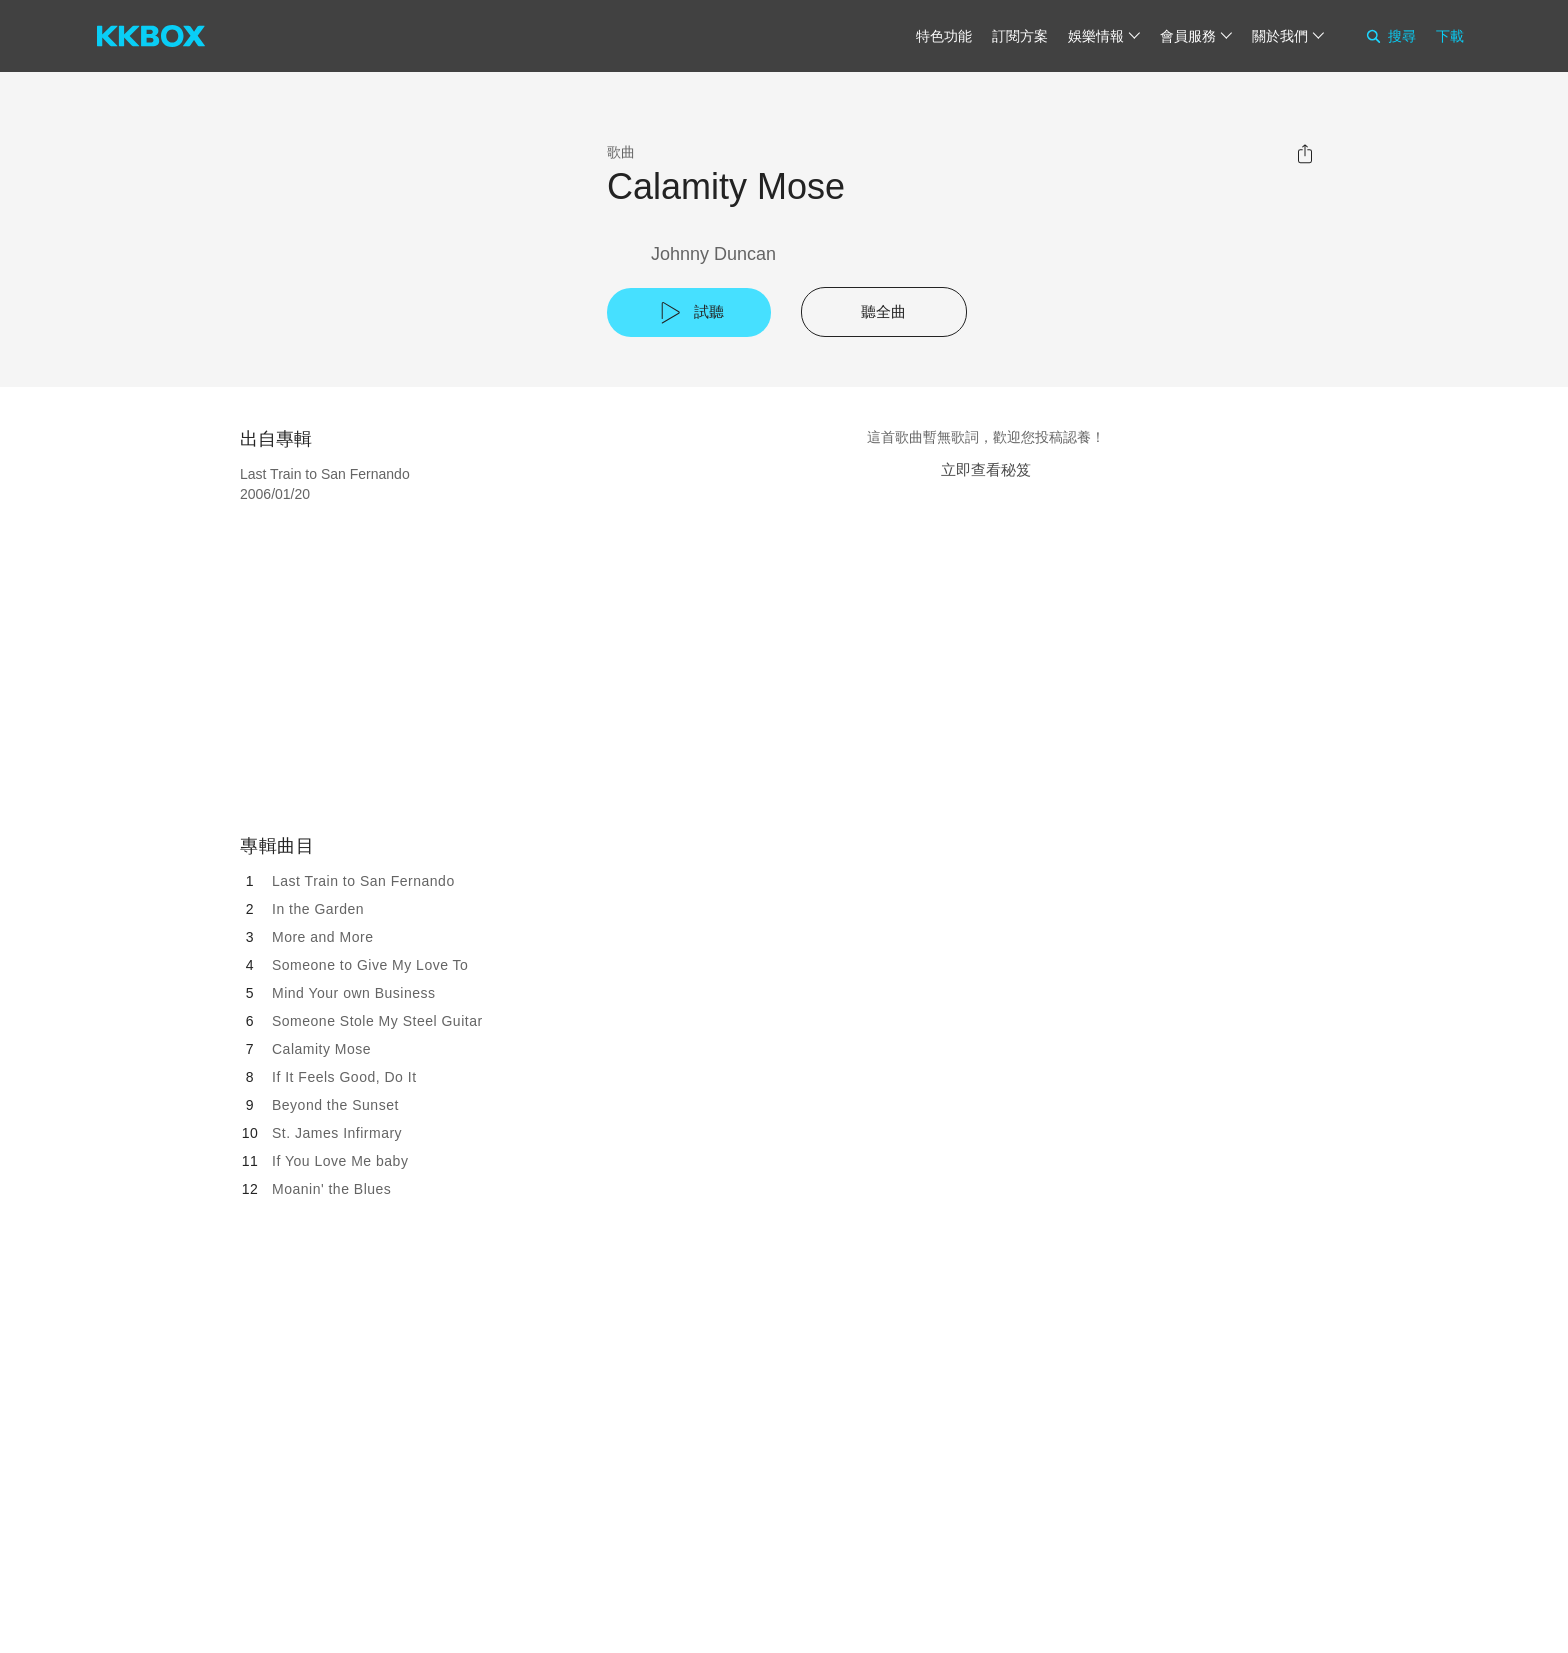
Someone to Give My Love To (370, 965)
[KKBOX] (151, 36)
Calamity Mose (321, 1049)
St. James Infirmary (337, 1133)
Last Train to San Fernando (363, 881)
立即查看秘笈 (986, 469)
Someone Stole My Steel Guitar (377, 1021)
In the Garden (318, 909)
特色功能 (944, 36)
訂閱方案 (1020, 36)
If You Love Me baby (340, 1161)
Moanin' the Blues (331, 1189)
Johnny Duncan (713, 254)
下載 (1450, 36)
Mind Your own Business (354, 993)
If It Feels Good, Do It (344, 1077)
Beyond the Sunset (335, 1105)
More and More (322, 937)
